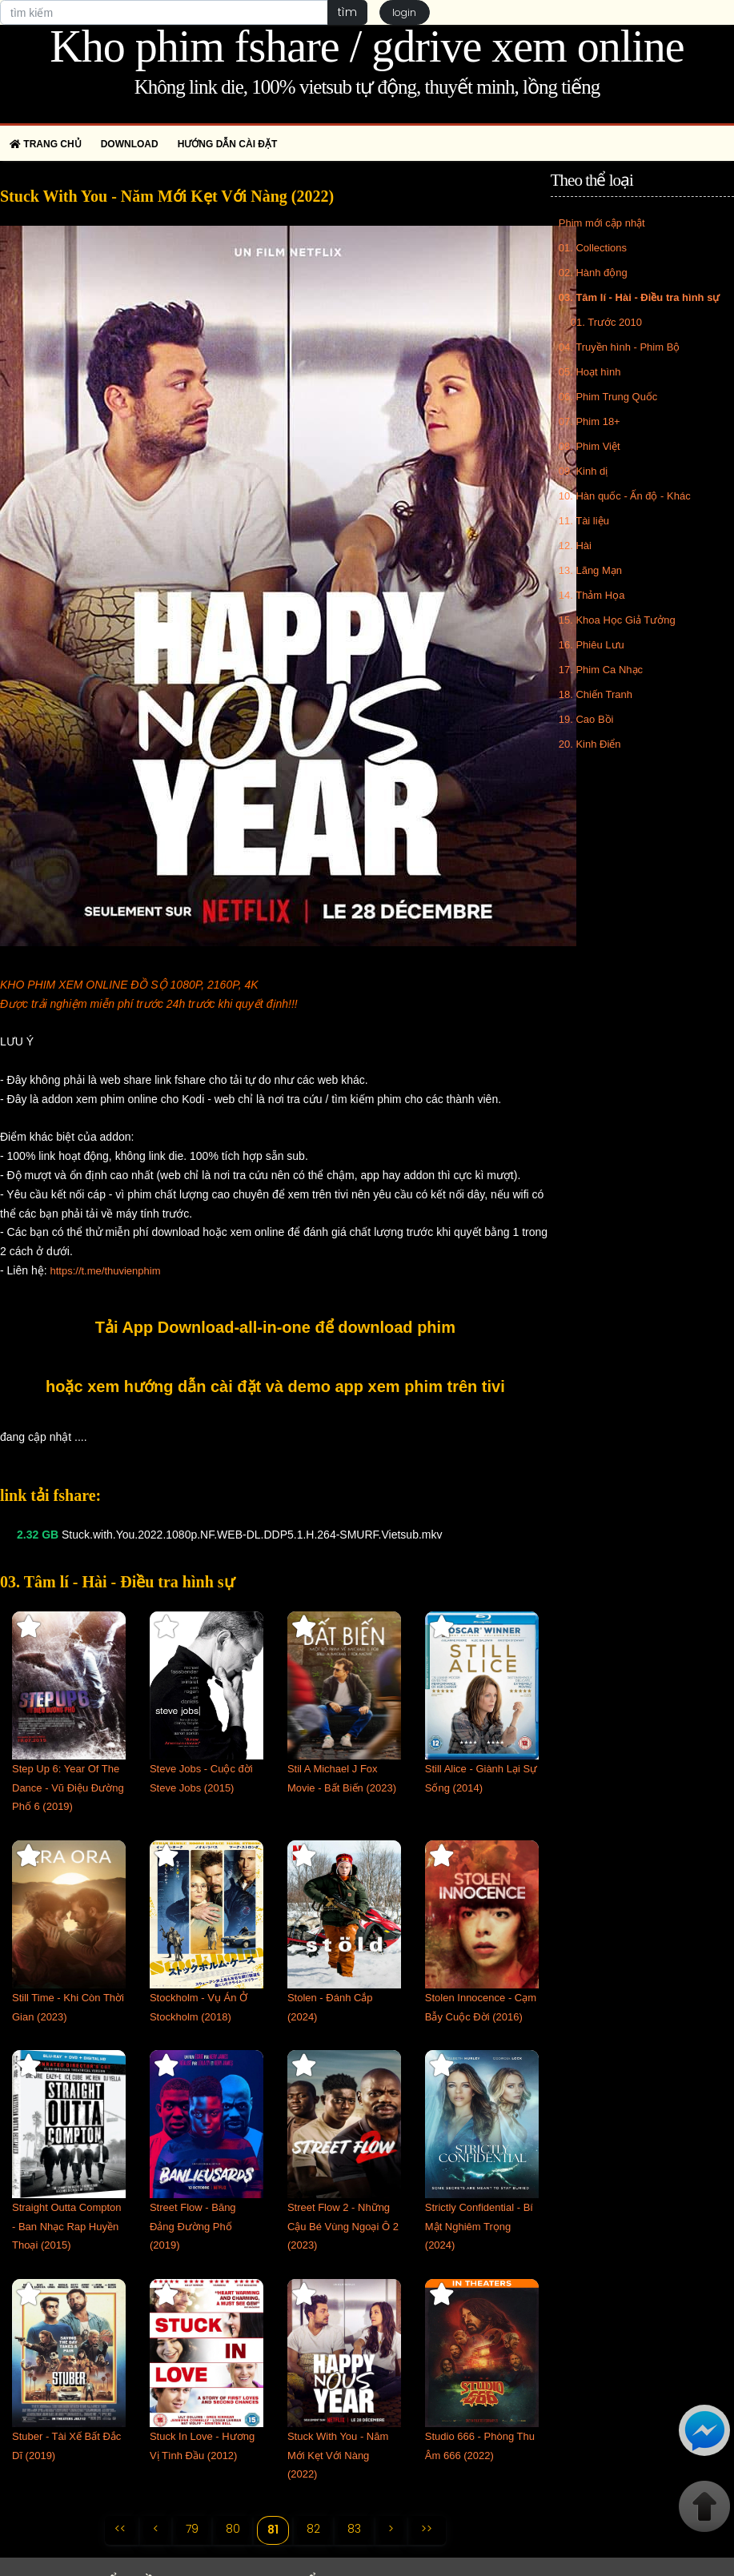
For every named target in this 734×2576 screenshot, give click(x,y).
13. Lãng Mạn (590, 570)
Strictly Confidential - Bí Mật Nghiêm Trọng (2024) (479, 2226)
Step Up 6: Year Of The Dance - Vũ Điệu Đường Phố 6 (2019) (68, 1788)
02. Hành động (593, 273)
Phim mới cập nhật (602, 223)
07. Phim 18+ (589, 421)
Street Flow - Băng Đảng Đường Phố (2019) (193, 2226)
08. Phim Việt (589, 446)
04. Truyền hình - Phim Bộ (619, 347)
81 (273, 2530)
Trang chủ (46, 144)
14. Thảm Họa (592, 595)
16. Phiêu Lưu (591, 645)
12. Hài (575, 546)
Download (129, 144)
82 (313, 2529)
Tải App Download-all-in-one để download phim (275, 1327)
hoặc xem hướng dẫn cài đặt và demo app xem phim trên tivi (275, 1386)
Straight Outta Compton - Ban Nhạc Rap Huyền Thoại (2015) (67, 2226)
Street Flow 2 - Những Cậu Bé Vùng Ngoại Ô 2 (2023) (343, 2226)
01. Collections (593, 248)
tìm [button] (347, 12)
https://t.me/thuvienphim (105, 1271)
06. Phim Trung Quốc (608, 397)
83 (354, 2529)
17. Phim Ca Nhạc (601, 670)
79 (191, 2529)
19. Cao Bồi (586, 719)
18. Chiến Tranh (595, 694)
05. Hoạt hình (590, 372)
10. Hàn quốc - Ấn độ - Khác (625, 496)
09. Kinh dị (583, 471)
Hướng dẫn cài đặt (228, 144)
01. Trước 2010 (606, 322)
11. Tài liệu (584, 521)
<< (119, 2529)
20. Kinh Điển (590, 744)
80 (232, 2529)
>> (426, 2529)
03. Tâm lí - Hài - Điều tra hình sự (639, 297)
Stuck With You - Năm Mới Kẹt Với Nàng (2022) (337, 2455)
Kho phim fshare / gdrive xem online (367, 46)
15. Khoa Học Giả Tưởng (617, 620)
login (405, 12)
